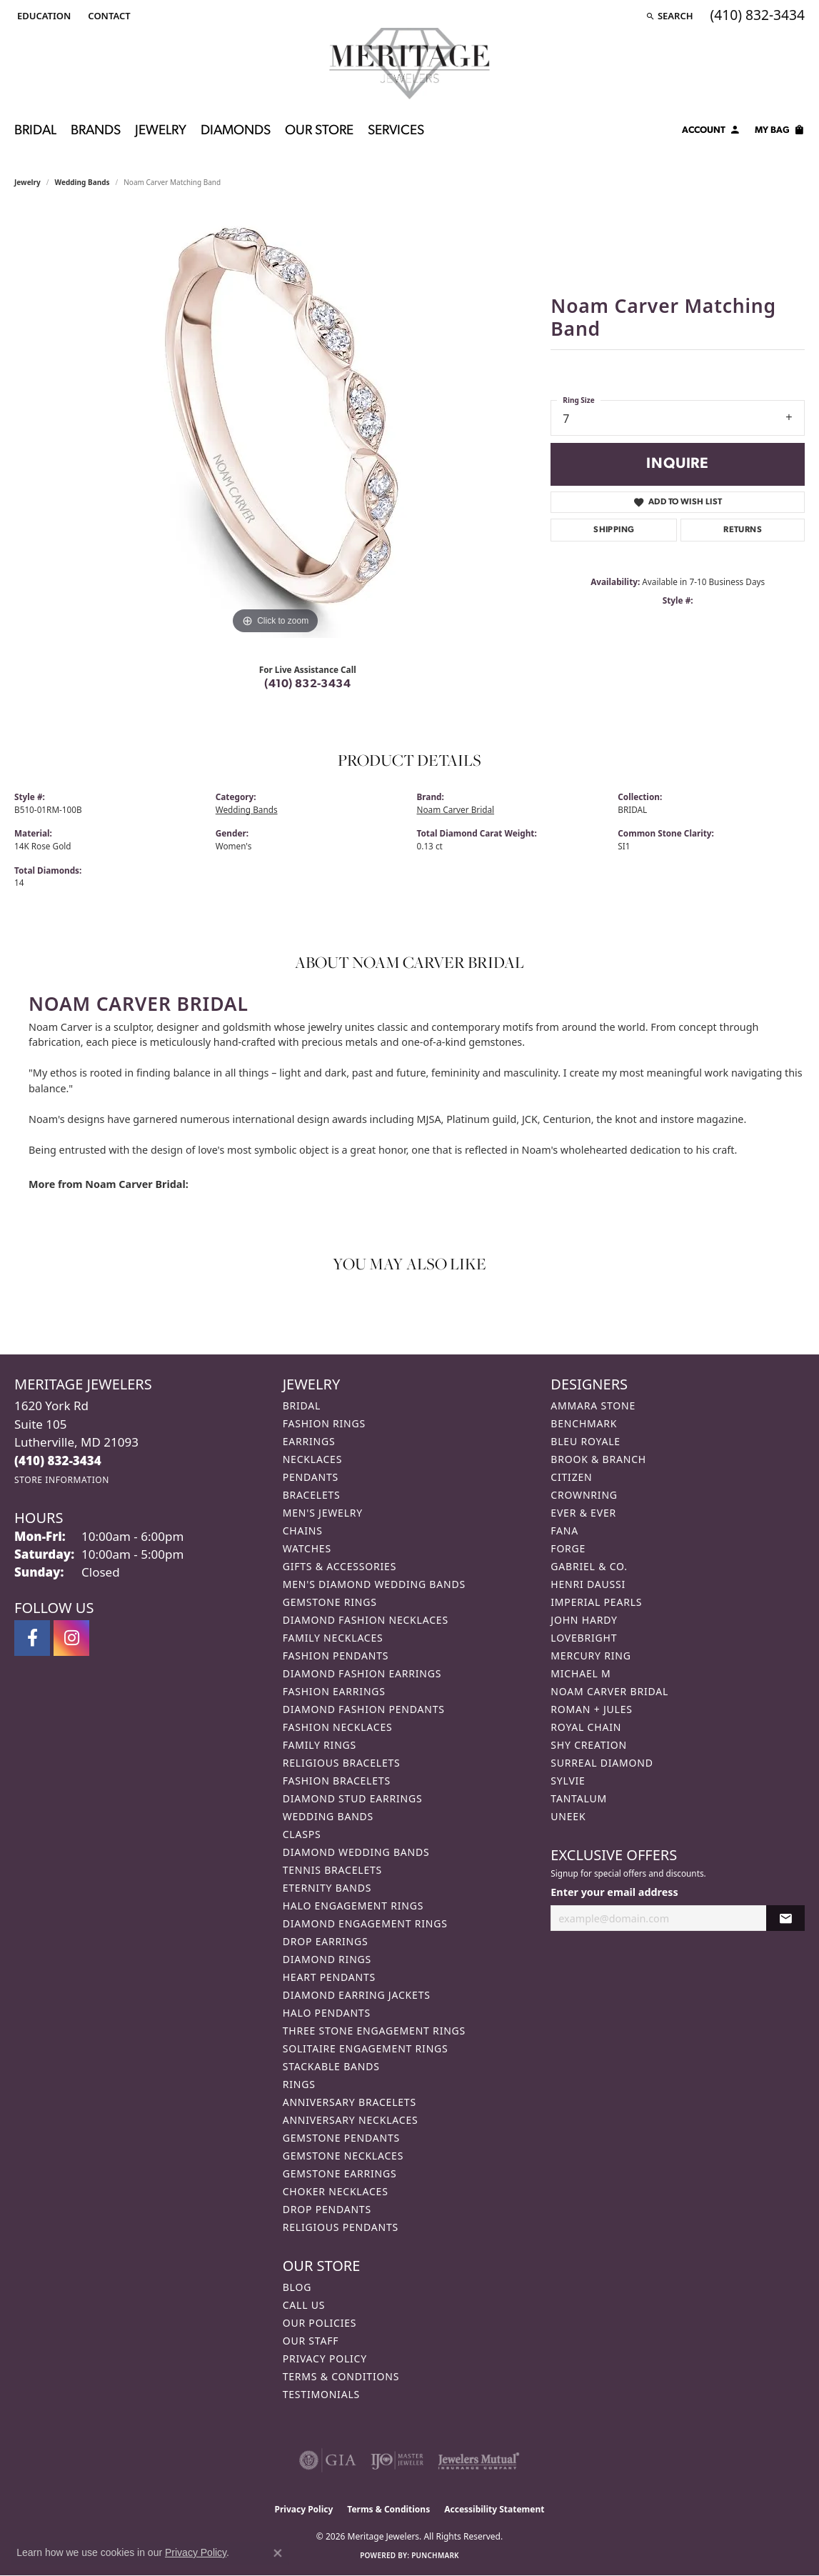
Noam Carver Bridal (456, 809)
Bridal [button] (35, 131)
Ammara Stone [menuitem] (593, 1405)
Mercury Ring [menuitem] (590, 1655)
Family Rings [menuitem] (319, 1745)
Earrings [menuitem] (309, 1441)
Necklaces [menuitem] (312, 1459)
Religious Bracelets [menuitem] (342, 1762)
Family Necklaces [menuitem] (333, 1637)
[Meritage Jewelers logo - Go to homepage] (409, 63)
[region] (275, 423)
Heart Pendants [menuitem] (329, 1977)
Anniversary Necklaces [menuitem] (350, 2120)
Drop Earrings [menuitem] (325, 1941)
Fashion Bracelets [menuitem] (337, 1780)
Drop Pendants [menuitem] (327, 2209)
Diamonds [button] (236, 131)
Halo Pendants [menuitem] (327, 2013)
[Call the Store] (57, 1460)
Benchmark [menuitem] (584, 1423)
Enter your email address (614, 1892)
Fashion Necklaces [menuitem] (338, 1727)
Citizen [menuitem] (571, 1477)
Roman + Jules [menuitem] (591, 1709)
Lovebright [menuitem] (584, 1637)
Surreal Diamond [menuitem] (602, 1762)
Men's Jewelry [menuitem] (323, 1512)
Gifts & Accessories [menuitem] (340, 1566)
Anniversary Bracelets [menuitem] (349, 2102)
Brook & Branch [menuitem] (598, 1459)
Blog (297, 2287)
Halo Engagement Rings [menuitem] (353, 1905)
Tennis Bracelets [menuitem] (332, 1870)
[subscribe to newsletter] (785, 1918)
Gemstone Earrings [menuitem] (340, 2173)
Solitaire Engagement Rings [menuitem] (365, 2048)
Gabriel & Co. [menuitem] (589, 1566)
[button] (42, 16)
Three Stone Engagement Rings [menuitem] (374, 2030)
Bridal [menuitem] (302, 1405)
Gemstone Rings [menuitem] (330, 1602)
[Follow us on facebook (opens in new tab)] (32, 1638)
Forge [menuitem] (568, 1548)
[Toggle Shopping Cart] (780, 132)
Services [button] (396, 131)
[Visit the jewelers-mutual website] (479, 2460)
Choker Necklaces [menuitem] (335, 2191)
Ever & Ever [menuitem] (583, 1512)
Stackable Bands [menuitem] (331, 2066)
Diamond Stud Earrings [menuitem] (353, 1798)
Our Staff (311, 2340)
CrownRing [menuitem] (584, 1495)
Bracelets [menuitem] (312, 1495)
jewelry (27, 182)
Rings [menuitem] (299, 2084)
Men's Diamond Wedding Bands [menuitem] (374, 1584)
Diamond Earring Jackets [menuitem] (357, 1995)
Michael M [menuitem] (581, 1673)
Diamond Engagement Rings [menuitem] (365, 1923)
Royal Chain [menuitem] (586, 1727)
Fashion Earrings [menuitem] (334, 1691)
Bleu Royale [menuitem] (585, 1441)
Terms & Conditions (341, 2376)
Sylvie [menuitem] (568, 1780)
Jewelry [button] (160, 131)
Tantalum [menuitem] (579, 1798)
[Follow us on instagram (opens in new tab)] (71, 1638)
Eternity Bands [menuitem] (327, 1887)
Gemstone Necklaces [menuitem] (343, 2155)
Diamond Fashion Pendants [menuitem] (364, 1709)
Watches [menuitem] (307, 1548)
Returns (742, 530)
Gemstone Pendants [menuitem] (341, 2138)
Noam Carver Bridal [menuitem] (609, 1691)
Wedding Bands (82, 182)
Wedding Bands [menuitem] (328, 1816)
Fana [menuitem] (564, 1530)
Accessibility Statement (494, 2509)
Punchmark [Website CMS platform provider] (435, 2555)
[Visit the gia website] (327, 2460)
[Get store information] (61, 1480)
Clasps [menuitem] (302, 1834)
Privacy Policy (325, 2358)
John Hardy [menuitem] (584, 1620)
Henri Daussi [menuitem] (588, 1584)
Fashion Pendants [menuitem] (336, 1655)
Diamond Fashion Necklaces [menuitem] (365, 1620)
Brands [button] (96, 131)
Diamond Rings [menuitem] (327, 1959)
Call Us (304, 2305)
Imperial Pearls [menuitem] (596, 1602)
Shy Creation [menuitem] (589, 1745)
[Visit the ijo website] (397, 2460)
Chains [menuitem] (303, 1530)
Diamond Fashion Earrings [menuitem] (362, 1673)
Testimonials (321, 2394)
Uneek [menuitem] (568, 1816)
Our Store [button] (319, 131)
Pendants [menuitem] (310, 1477)
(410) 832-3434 (307, 684)
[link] (107, 16)
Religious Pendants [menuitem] (340, 2227)
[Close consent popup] (277, 2553)
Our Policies (320, 2323)
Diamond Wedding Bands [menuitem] (356, 1852)
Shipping (613, 530)
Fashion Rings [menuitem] (324, 1423)
